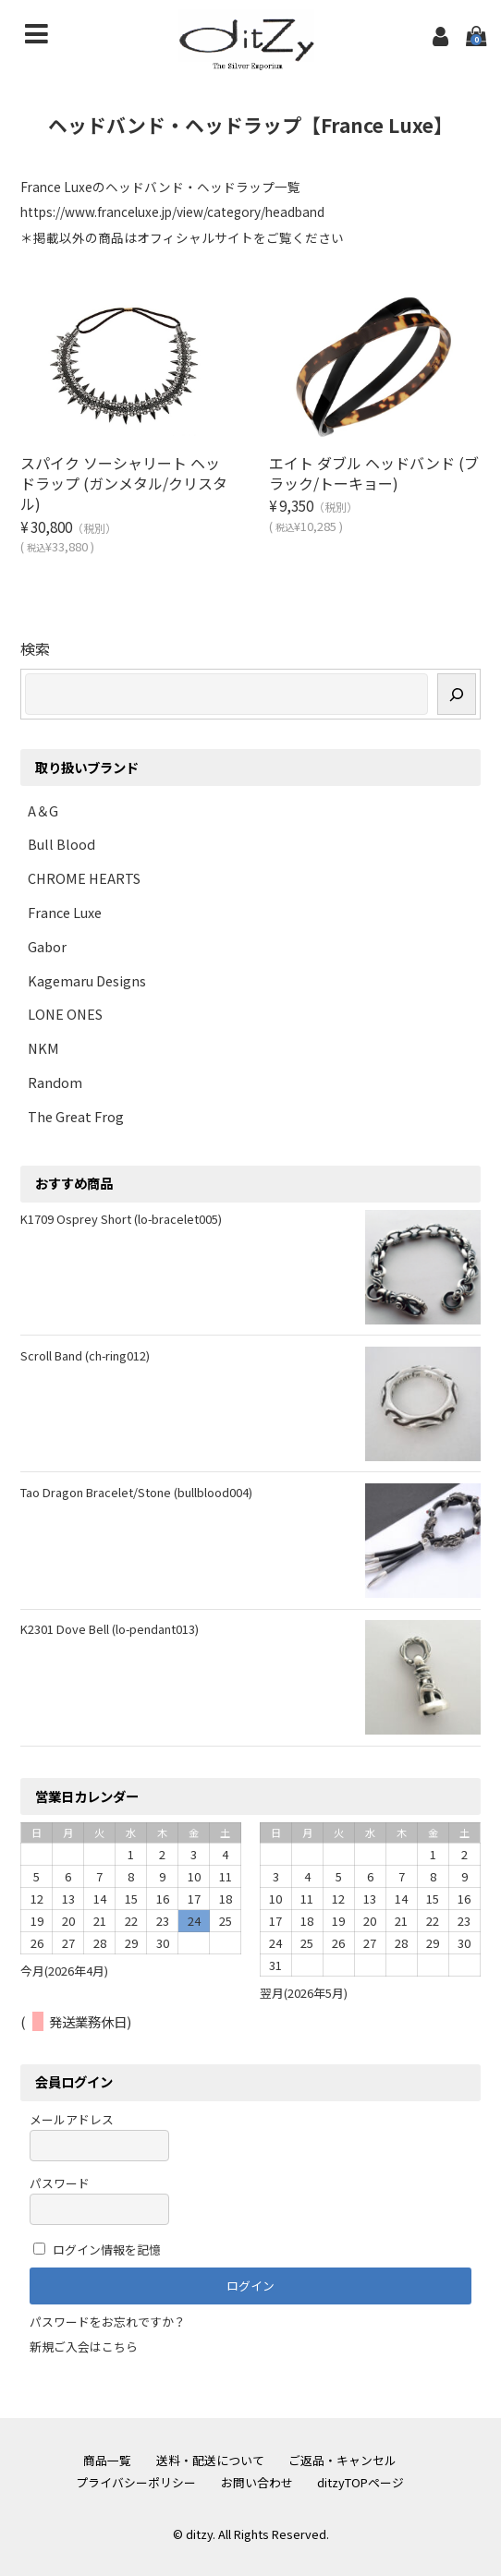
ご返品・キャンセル (342, 2460)
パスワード (99, 2199)
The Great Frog (76, 1116)
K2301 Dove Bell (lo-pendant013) (109, 1629)
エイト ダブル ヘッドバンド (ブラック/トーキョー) (374, 473)
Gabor (47, 946)
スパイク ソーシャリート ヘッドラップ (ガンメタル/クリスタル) (123, 483)
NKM (43, 1048)
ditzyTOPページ (360, 2482)
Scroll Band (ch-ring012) (85, 1355)
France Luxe (65, 912)
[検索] (456, 694)
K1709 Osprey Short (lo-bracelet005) (121, 1219)
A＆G (43, 810)
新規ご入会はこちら (84, 2346)
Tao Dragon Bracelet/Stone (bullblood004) (136, 1492)
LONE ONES (65, 1013)
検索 (35, 648)
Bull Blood (61, 843)
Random (55, 1082)
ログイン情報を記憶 (97, 2249)
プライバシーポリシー (136, 2482)
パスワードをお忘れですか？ (108, 2321)
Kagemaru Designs (87, 980)
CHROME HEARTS (84, 878)
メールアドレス (99, 2135)
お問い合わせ (257, 2482)
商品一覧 (107, 2460)
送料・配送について (210, 2460)
